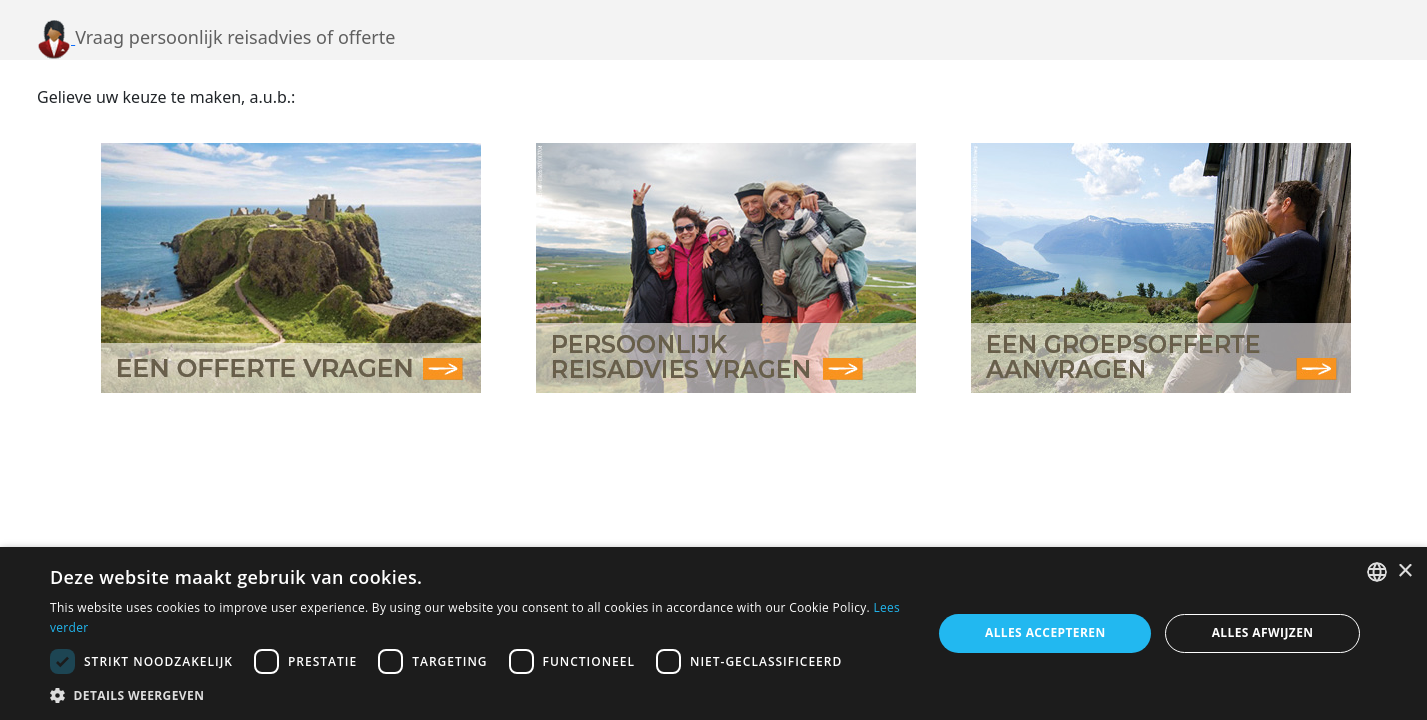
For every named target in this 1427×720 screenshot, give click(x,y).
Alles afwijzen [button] (1263, 632)
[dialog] (713, 633)
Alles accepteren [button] (1045, 632)
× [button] (1404, 571)
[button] (478, 695)
